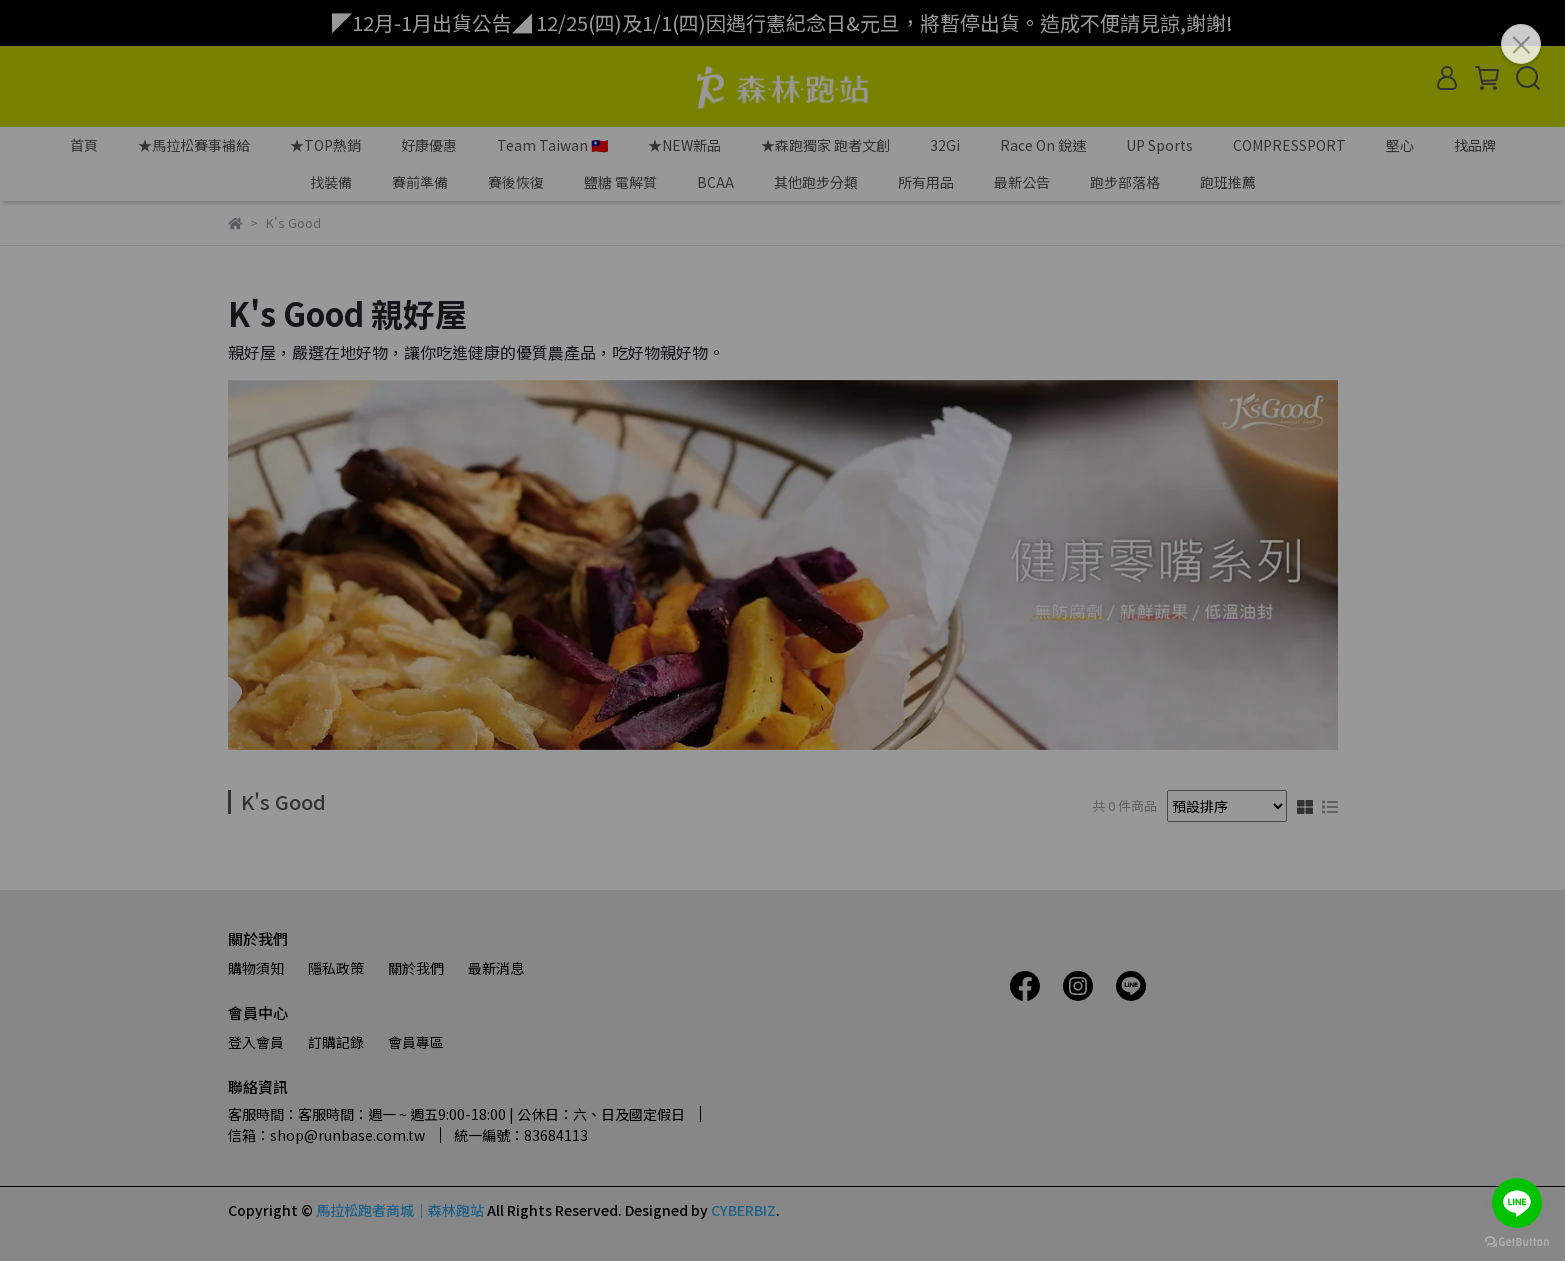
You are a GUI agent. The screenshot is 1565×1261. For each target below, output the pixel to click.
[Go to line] (1517, 1203)
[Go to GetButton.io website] (1517, 1241)
